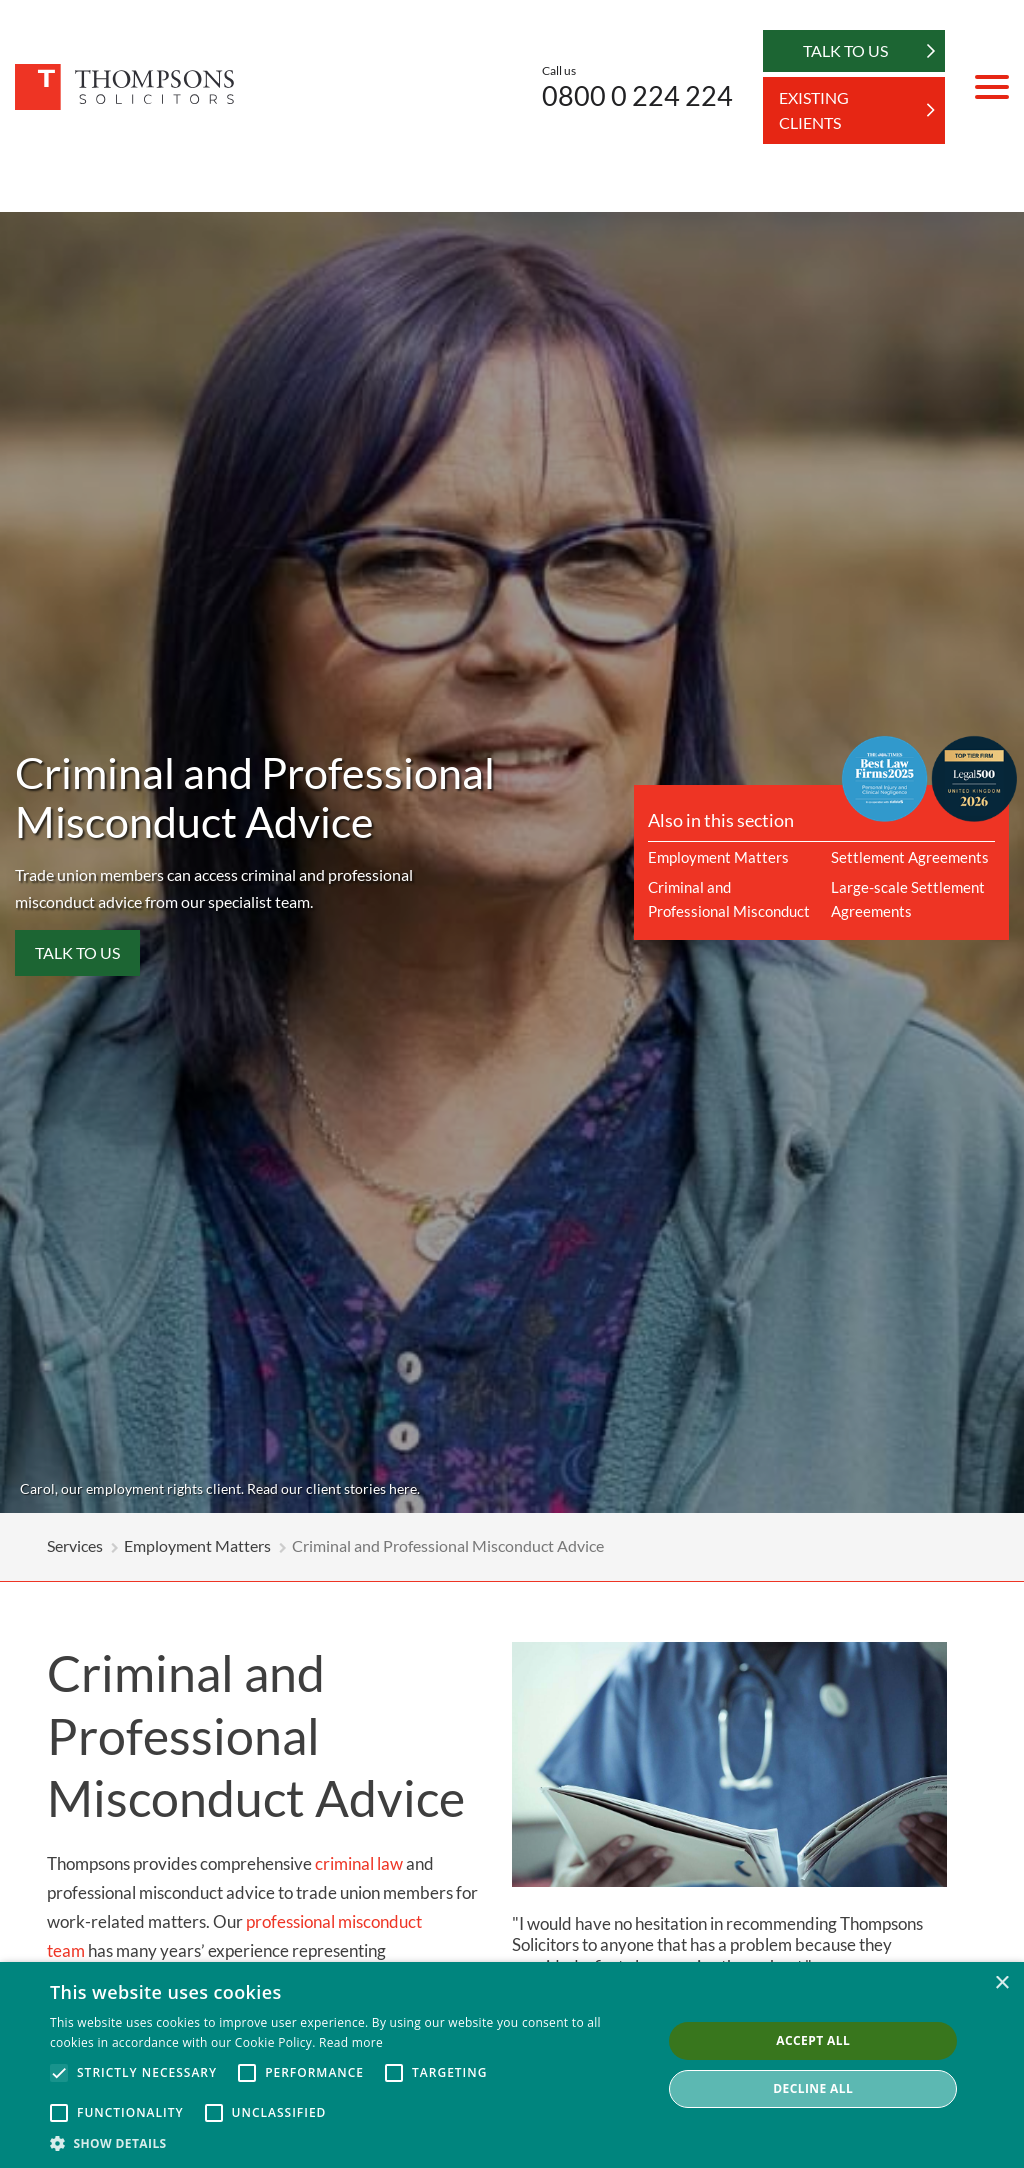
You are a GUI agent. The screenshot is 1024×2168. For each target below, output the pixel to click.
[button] (347, 2143)
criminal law (359, 1863)
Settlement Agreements (910, 857)
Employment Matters (718, 857)
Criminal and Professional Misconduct (729, 899)
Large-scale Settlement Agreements (908, 899)
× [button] (1001, 1983)
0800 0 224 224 (637, 95)
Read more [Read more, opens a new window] (351, 2042)
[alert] (512, 2065)
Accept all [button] (813, 2040)
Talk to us (77, 952)
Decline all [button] (813, 2088)
